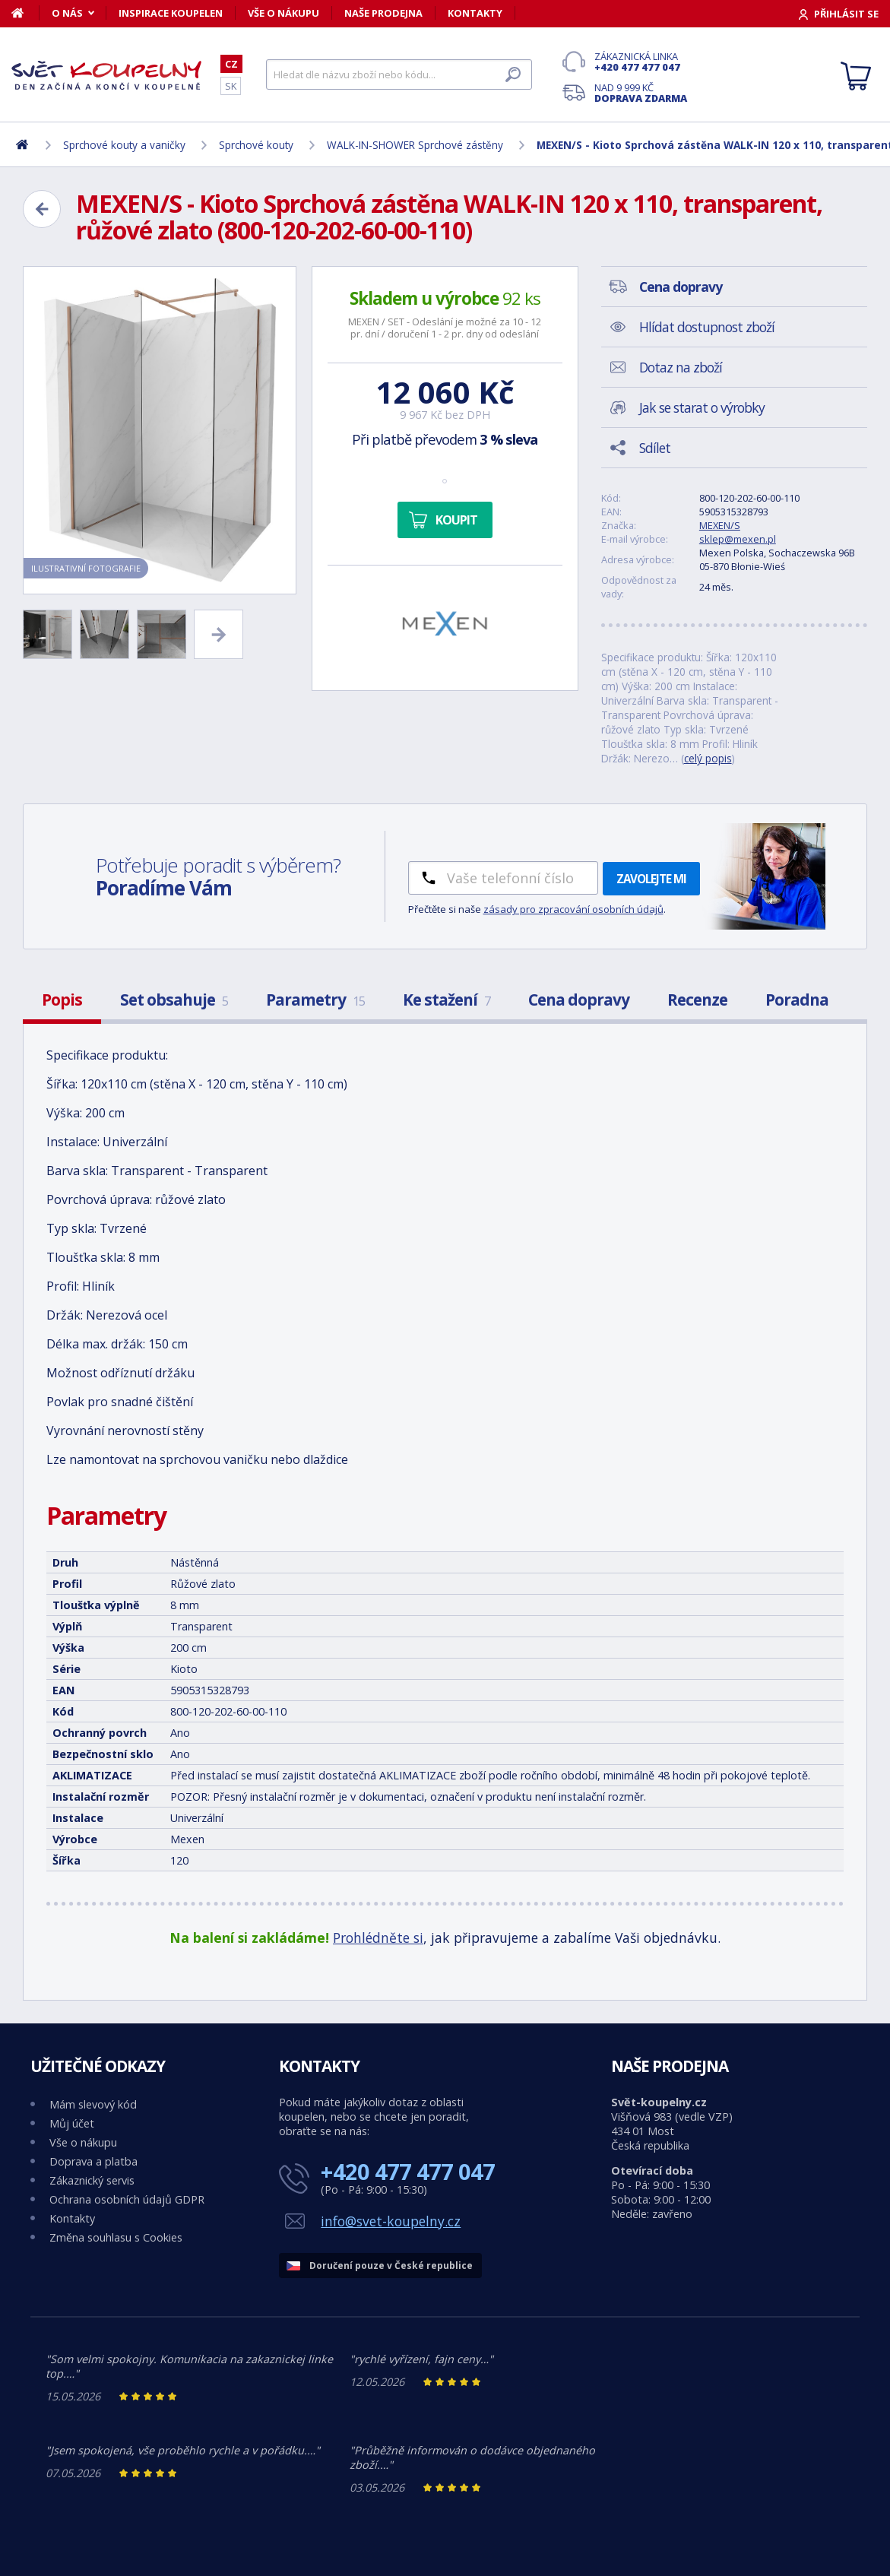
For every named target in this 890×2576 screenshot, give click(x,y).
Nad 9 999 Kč (640, 93)
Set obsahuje (174, 999)
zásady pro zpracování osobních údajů (573, 909)
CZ (231, 64)
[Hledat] (399, 74)
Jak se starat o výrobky (702, 407)
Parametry (315, 999)
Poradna (796, 999)
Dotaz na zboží (680, 367)
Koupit (456, 520)
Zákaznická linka (640, 61)
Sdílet (654, 448)
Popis (62, 999)
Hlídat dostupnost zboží (706, 327)
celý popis (708, 758)
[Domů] (25, 13)
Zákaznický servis (92, 2180)
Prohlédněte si (378, 1937)
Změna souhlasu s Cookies (115, 2237)
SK (230, 86)
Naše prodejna (383, 13)
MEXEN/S (719, 525)
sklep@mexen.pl (737, 539)
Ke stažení (446, 999)
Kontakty (475, 13)
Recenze (697, 999)
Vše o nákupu (283, 13)
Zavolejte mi (651, 878)
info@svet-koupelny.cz (391, 2221)
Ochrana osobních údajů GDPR (126, 2199)
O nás (67, 13)
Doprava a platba (93, 2161)
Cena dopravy (578, 999)
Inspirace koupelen (171, 13)
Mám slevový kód (93, 2104)
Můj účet (71, 2123)
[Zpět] (42, 209)
